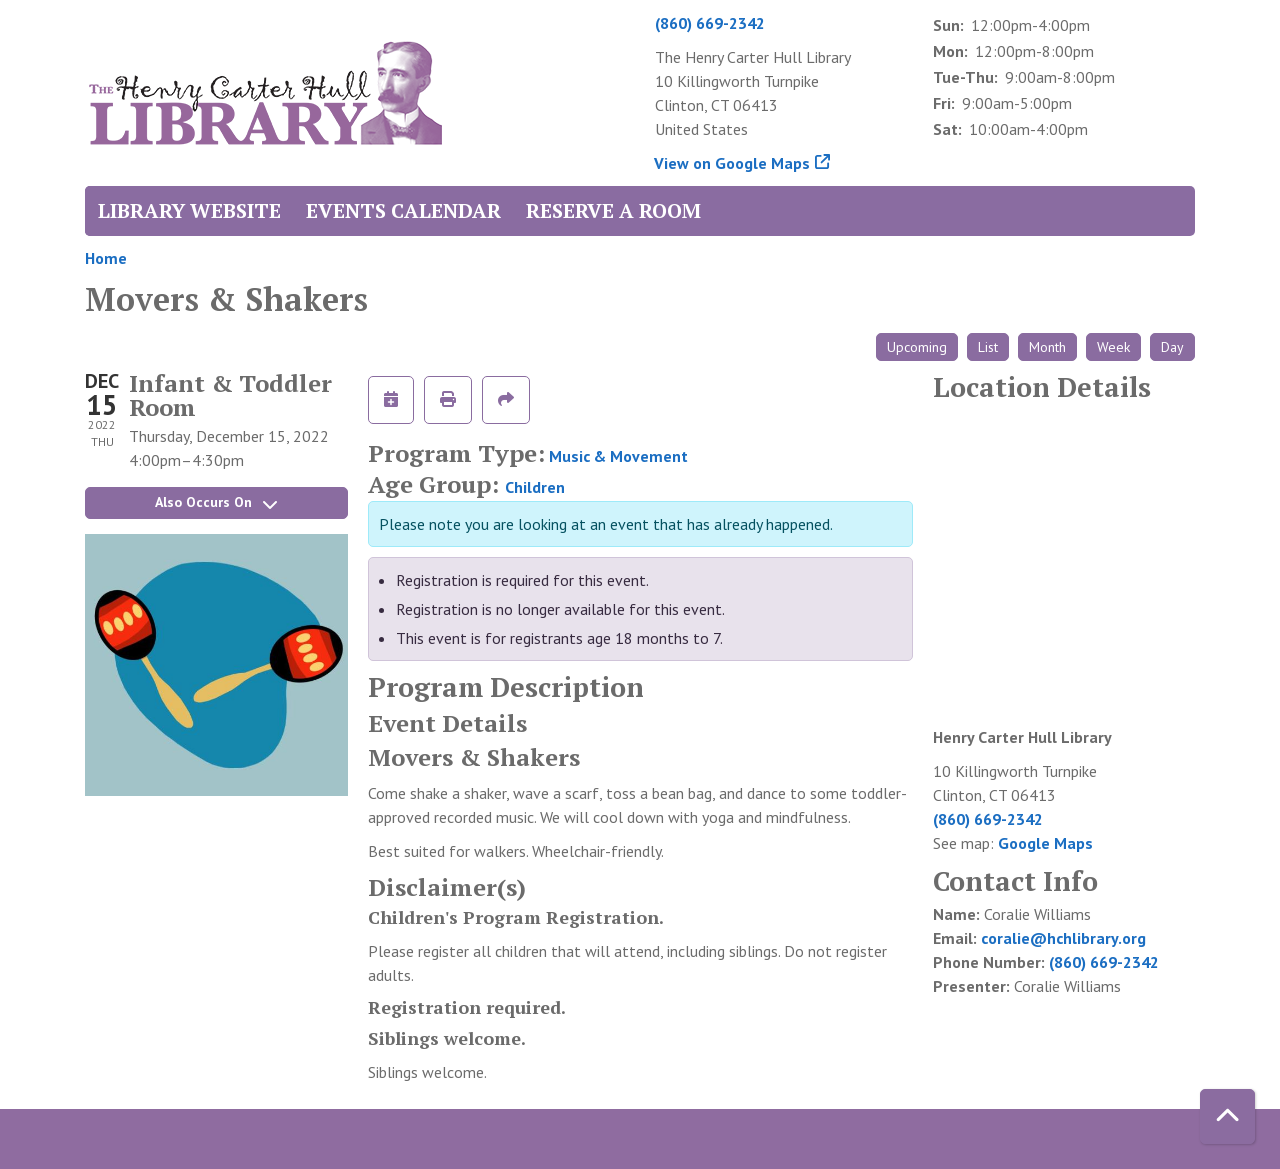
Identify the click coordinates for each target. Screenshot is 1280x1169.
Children (535, 487)
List (988, 347)
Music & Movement (618, 456)
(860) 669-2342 (710, 23)
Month (1047, 347)
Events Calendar (403, 210)
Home (106, 258)
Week (1113, 347)
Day (1172, 347)
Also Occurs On (216, 502)
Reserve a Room (613, 210)
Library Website (189, 210)
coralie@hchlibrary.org (1063, 938)
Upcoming (917, 347)
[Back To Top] (1227, 1116)
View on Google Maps (732, 163)
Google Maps (1045, 843)
